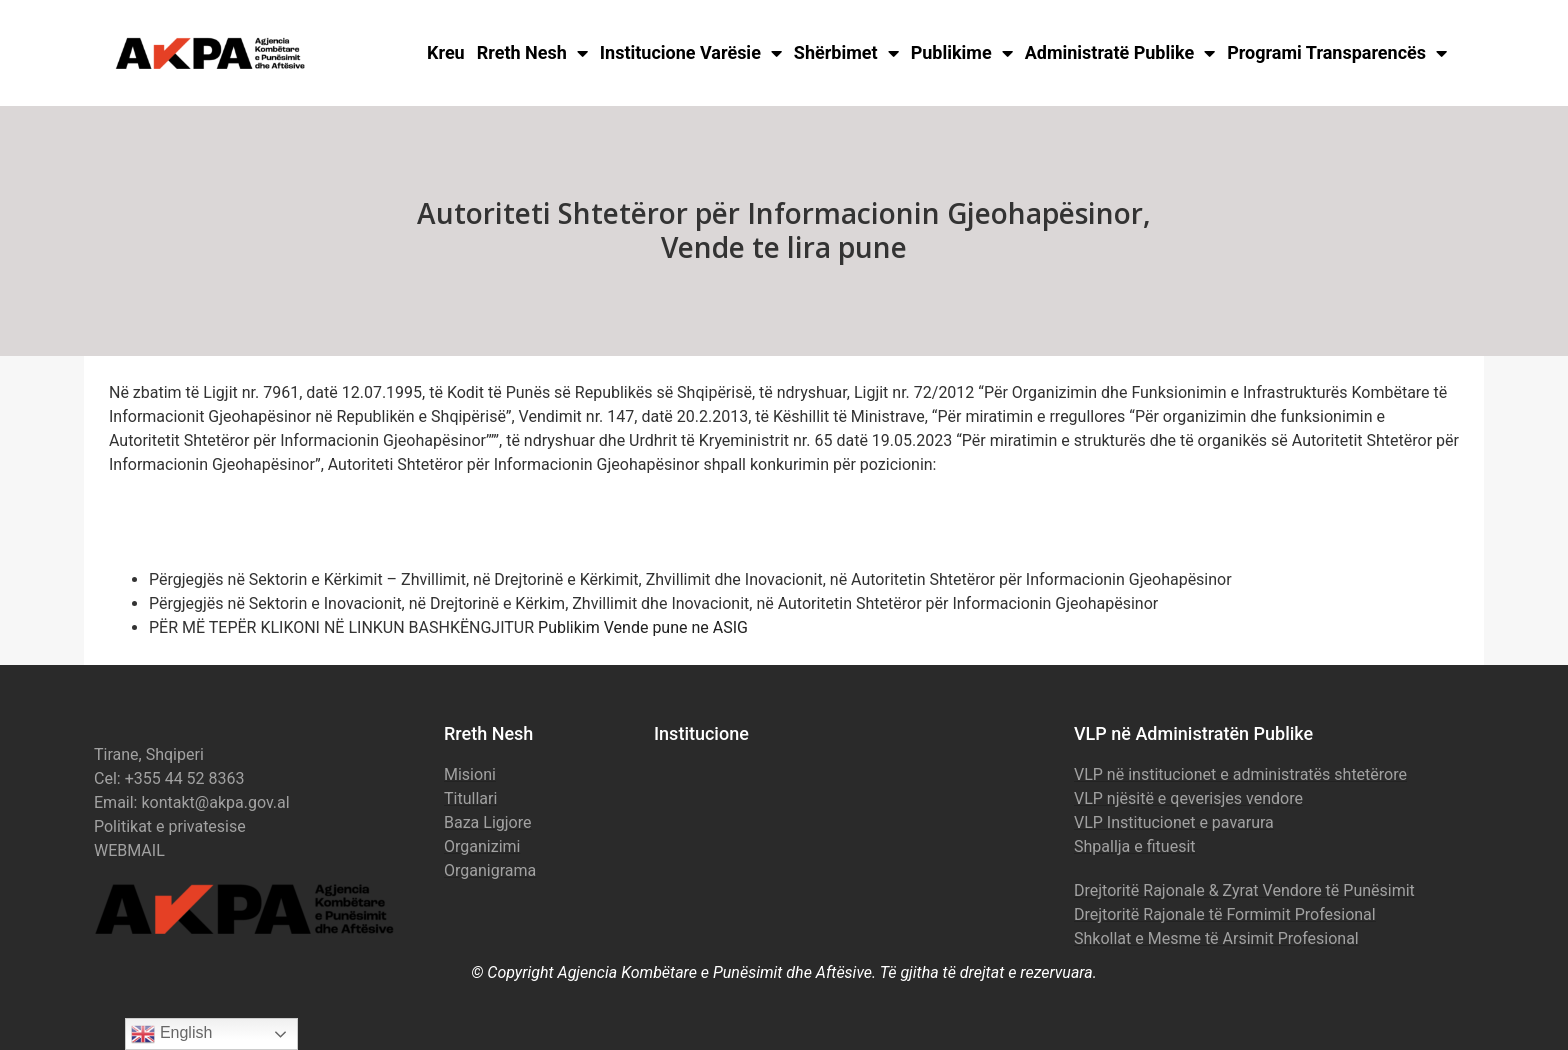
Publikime (962, 53)
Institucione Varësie (691, 53)
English (171, 1034)
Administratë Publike (1120, 53)
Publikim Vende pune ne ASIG (643, 627)
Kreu (446, 52)
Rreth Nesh (532, 53)
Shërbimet (846, 53)
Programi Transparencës (1337, 53)
